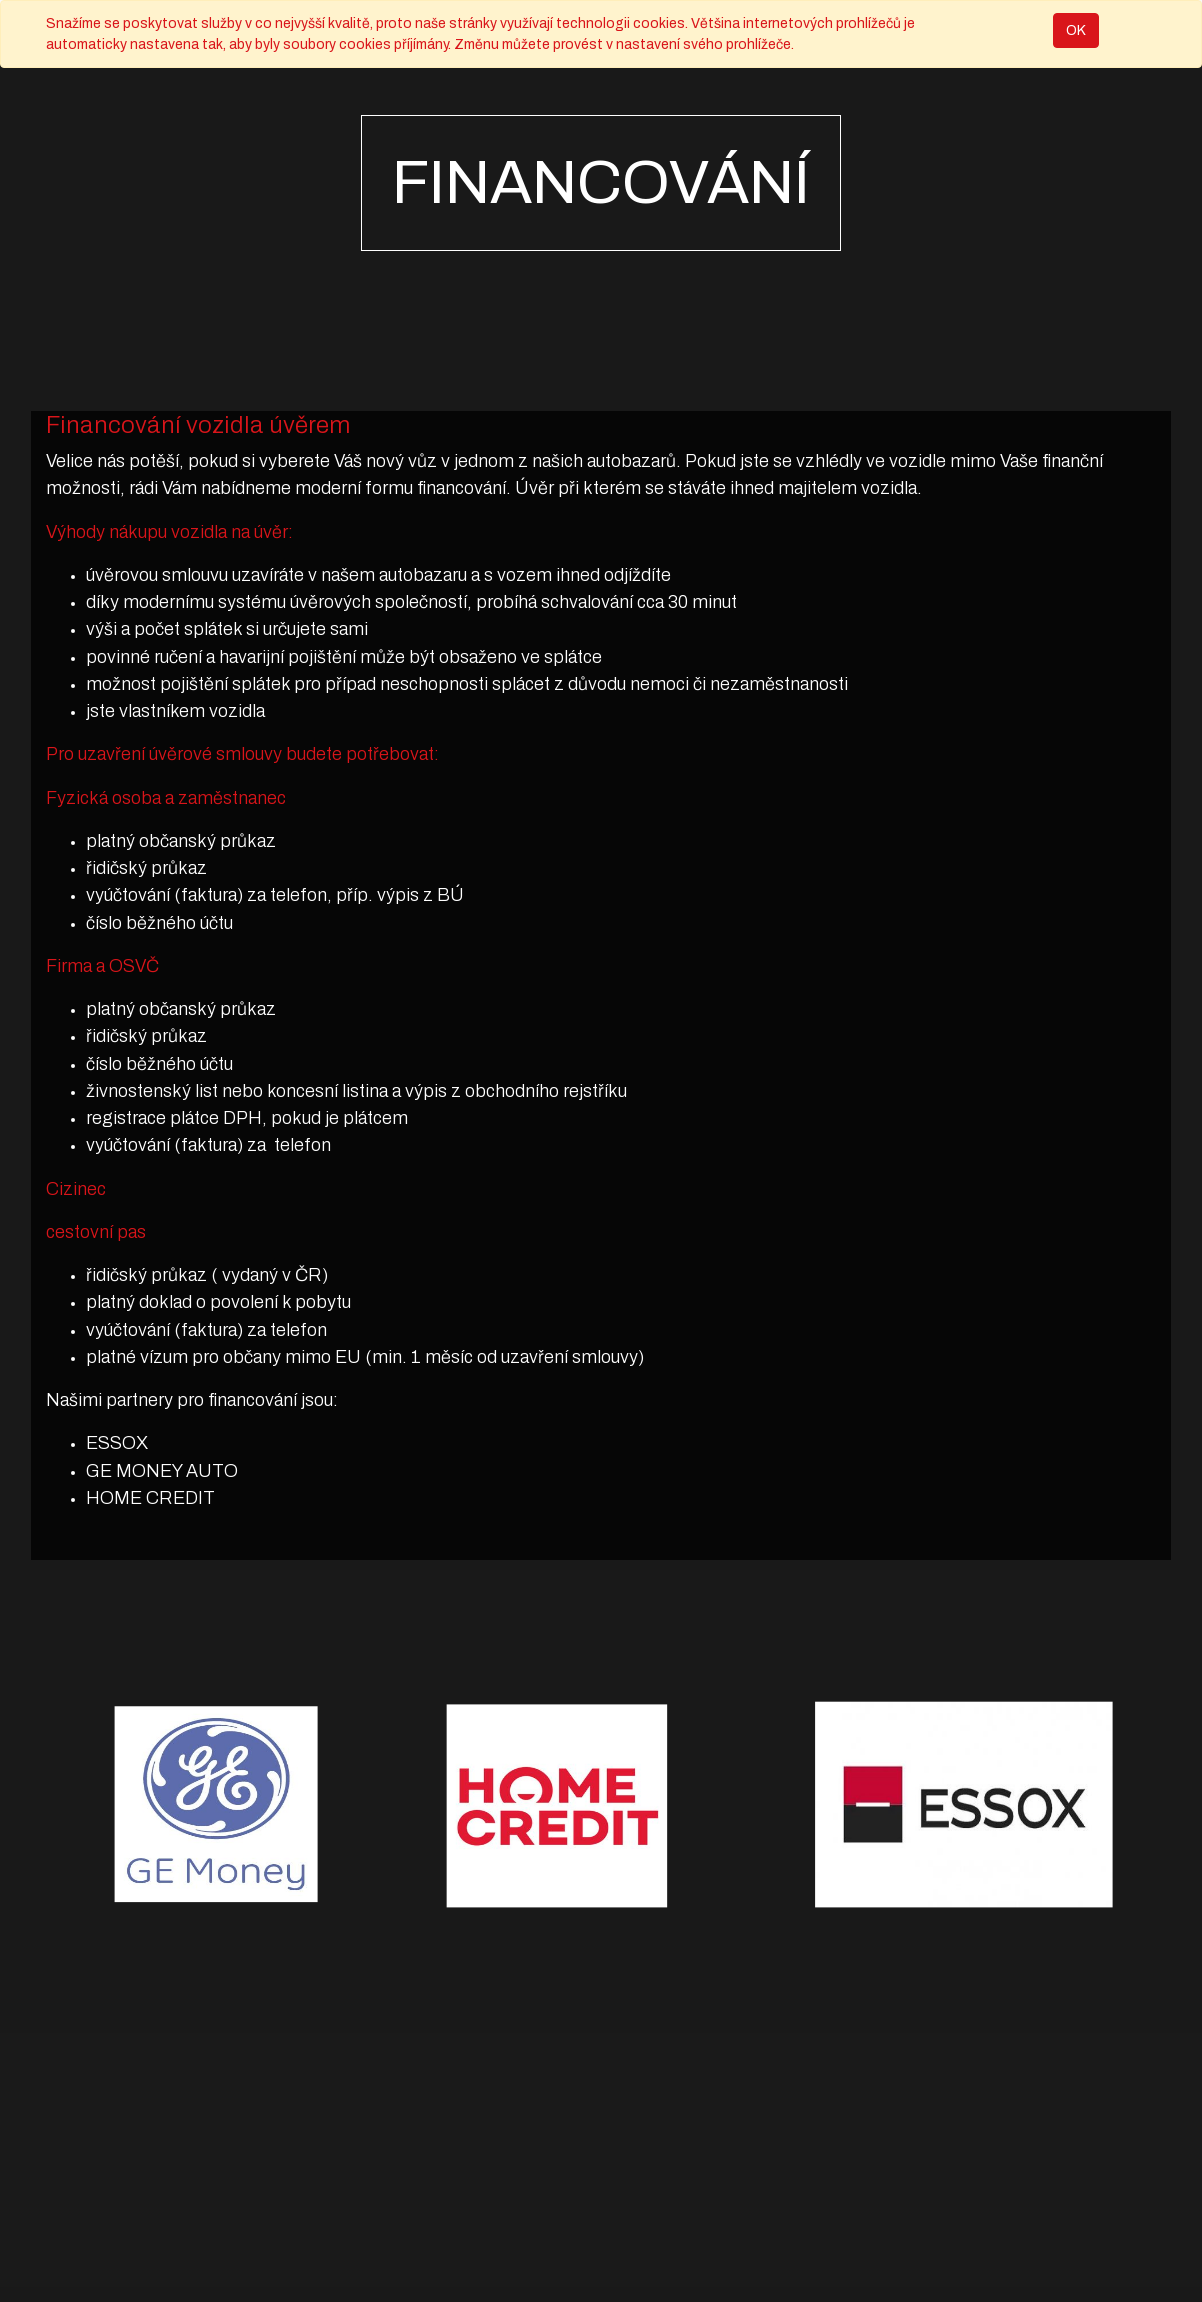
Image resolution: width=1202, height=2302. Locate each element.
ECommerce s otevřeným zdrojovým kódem (1017, 2267)
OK (1076, 30)
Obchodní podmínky (409, 2253)
